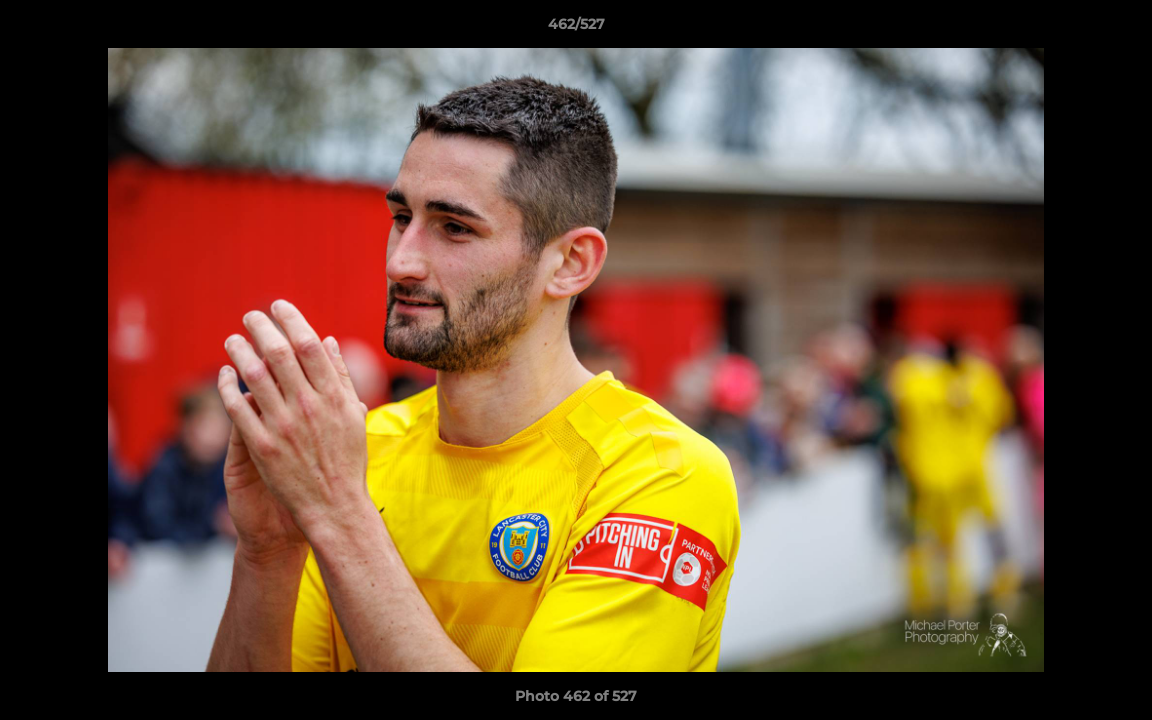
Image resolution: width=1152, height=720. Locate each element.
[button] (1116, 29)
